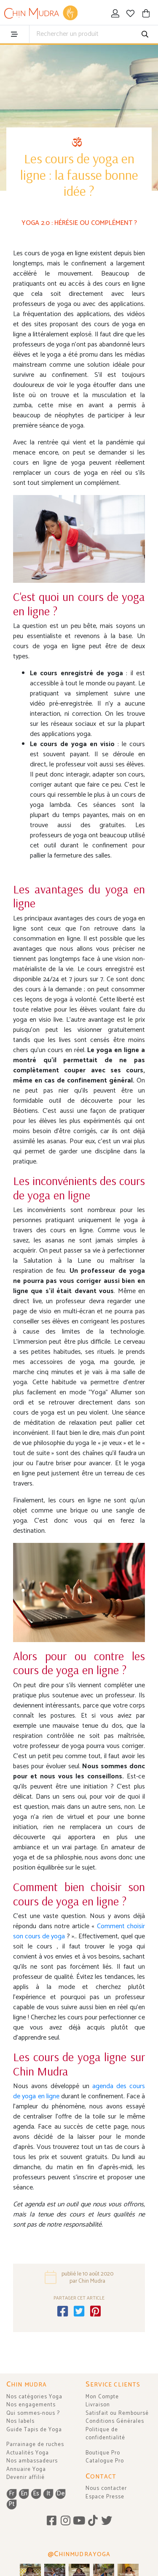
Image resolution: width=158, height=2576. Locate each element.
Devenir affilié (25, 2477)
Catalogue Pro (105, 2461)
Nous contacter (106, 2488)
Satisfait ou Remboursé (117, 2413)
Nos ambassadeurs (32, 2461)
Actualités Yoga (27, 2453)
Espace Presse (105, 2496)
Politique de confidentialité (105, 2434)
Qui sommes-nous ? (33, 2413)
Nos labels (20, 2421)
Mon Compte (102, 2396)
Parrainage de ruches (35, 2444)
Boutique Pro (103, 2453)
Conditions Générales (115, 2421)
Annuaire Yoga (26, 2469)
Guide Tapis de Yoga (34, 2429)
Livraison (98, 2404)
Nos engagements (31, 2404)
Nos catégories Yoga (34, 2396)
